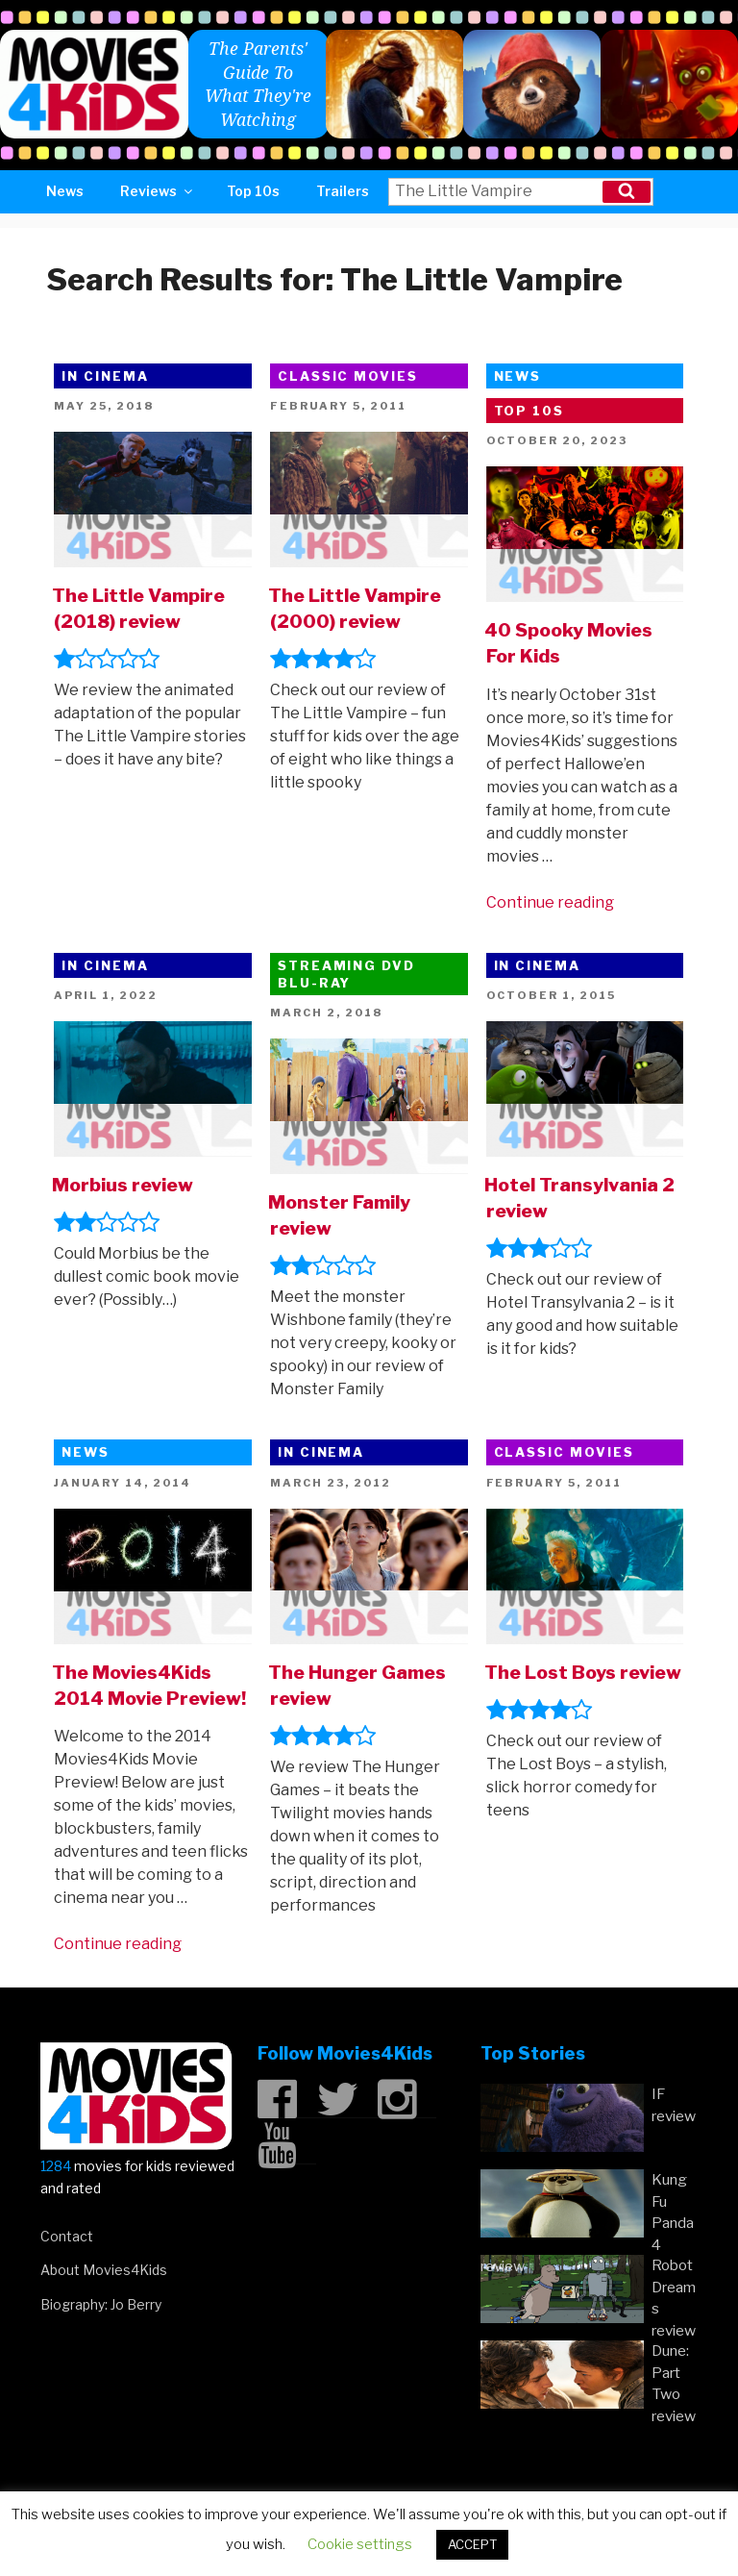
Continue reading (550, 902)
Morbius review (122, 1184)
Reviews (157, 191)
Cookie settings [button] (360, 2544)
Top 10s (253, 191)
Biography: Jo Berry (100, 2304)
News (65, 191)
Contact (66, 2236)
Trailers (342, 191)
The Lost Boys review (582, 1672)
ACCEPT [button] (472, 2544)
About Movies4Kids (103, 2270)
